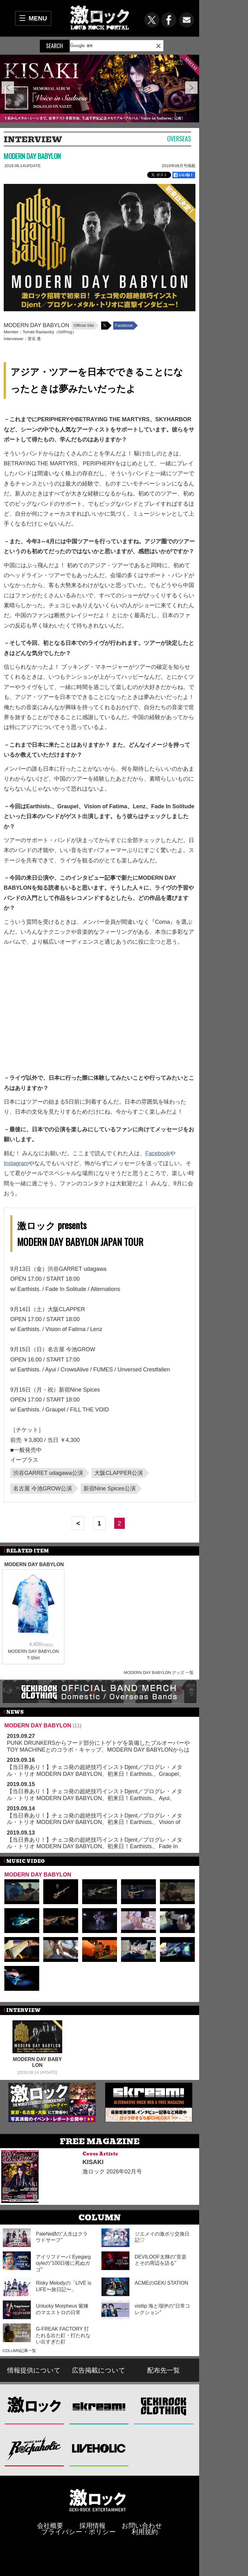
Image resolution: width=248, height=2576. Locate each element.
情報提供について (34, 2370)
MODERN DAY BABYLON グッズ (154, 1672)
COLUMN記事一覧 (19, 2350)
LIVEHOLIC (99, 2448)
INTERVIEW (33, 139)
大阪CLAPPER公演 (118, 1473)
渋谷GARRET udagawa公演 (48, 1473)
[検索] (102, 45)
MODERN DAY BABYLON (32, 156)
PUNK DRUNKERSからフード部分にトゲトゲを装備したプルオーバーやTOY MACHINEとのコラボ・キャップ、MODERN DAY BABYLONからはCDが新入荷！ (98, 1749)
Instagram (16, 1163)
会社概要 (50, 2525)
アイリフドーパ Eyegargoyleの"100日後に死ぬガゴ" (63, 2263)
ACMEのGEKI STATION (161, 2283)
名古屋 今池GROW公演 (42, 1488)
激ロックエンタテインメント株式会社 (97, 2500)
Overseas (179, 138)
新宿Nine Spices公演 (109, 1488)
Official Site (83, 325)
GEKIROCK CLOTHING (164, 2406)
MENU (38, 18)
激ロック (34, 2406)
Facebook (124, 325)
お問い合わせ (142, 2525)
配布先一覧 (163, 2370)
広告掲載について (98, 2370)
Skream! (99, 2406)
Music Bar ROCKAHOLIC (34, 2448)
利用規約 (145, 2531)
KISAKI (93, 2162)
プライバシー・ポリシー (78, 2531)
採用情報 (92, 2525)
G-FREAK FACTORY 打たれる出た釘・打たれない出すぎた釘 (63, 2335)
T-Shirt (33, 1657)
